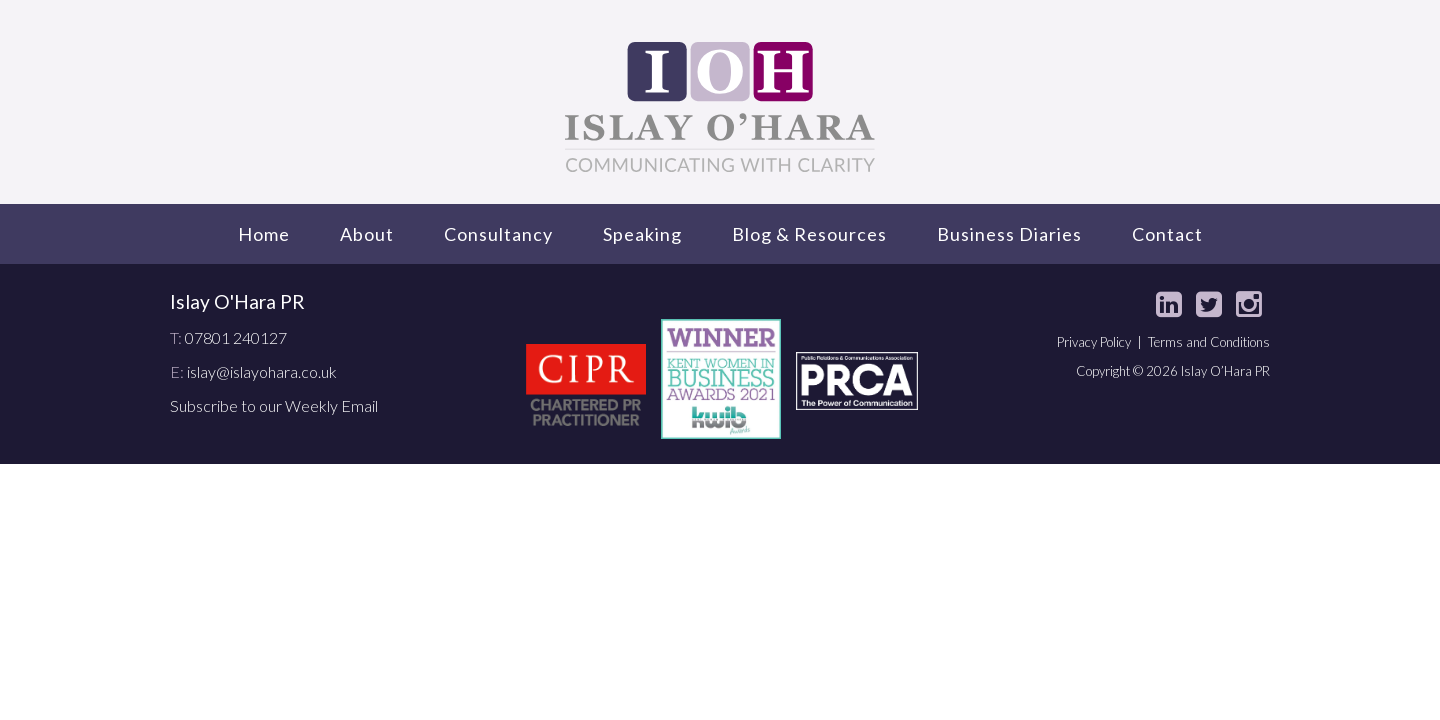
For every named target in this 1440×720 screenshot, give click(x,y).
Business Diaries (1009, 234)
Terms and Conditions (1209, 342)
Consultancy (498, 234)
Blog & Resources (809, 234)
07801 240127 (236, 337)
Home (264, 234)
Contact (1167, 234)
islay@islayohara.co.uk (262, 371)
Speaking (642, 234)
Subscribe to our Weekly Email (274, 405)
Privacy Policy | (1102, 342)
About (367, 234)
